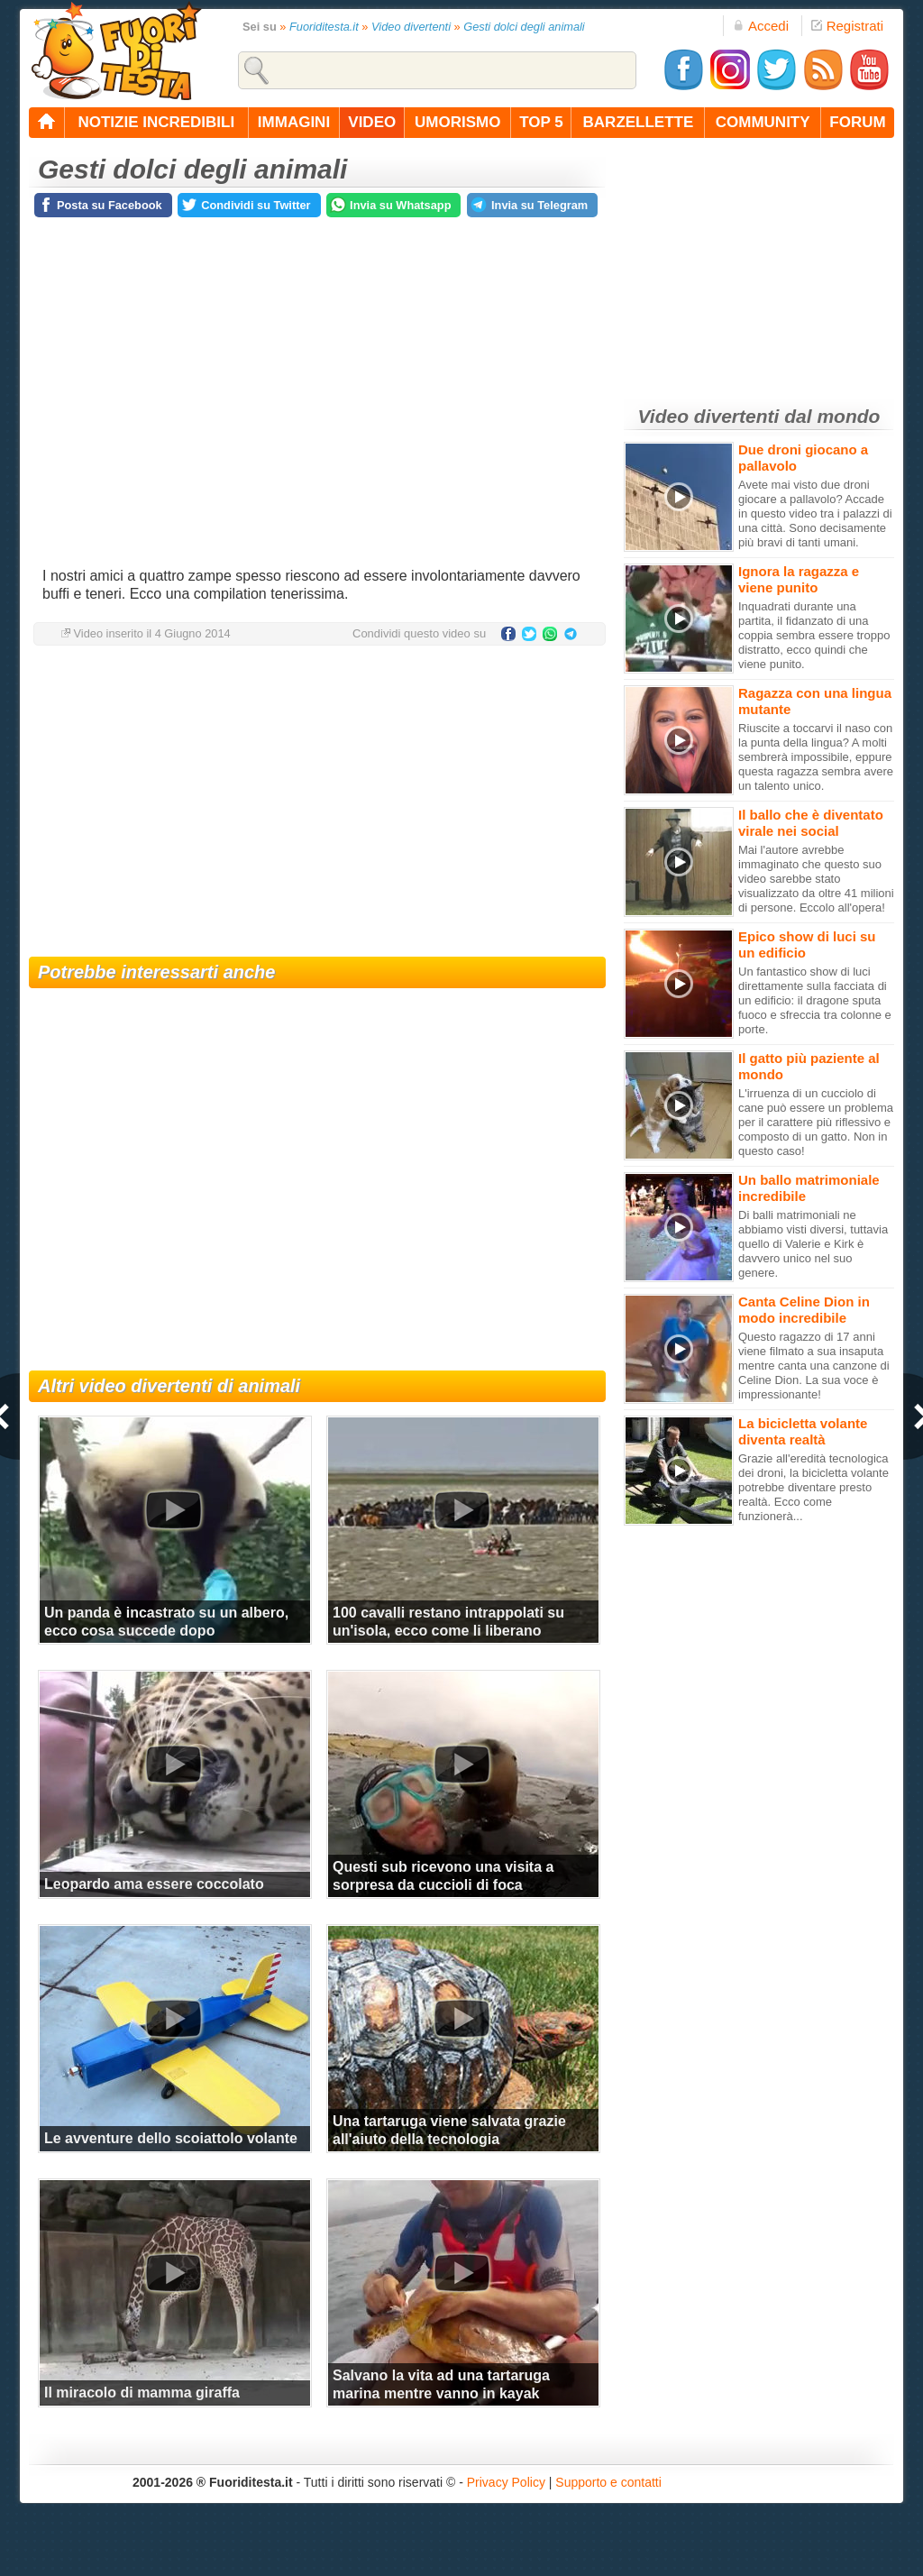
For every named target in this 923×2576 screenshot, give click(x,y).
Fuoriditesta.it (324, 26)
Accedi (761, 25)
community (763, 122)
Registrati (847, 25)
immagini (294, 122)
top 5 (541, 122)
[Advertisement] (317, 803)
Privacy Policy (506, 2482)
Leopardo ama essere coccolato (154, 1884)
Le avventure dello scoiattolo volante (170, 2138)
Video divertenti (411, 26)
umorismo (457, 122)
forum (857, 122)
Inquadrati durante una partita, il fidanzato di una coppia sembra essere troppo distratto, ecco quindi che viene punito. (814, 635)
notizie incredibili (156, 122)
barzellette (638, 122)
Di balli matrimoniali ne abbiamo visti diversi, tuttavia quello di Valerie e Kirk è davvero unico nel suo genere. (813, 1243)
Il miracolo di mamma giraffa (142, 2392)
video (372, 122)
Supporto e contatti (608, 2482)
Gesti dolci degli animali (523, 26)
